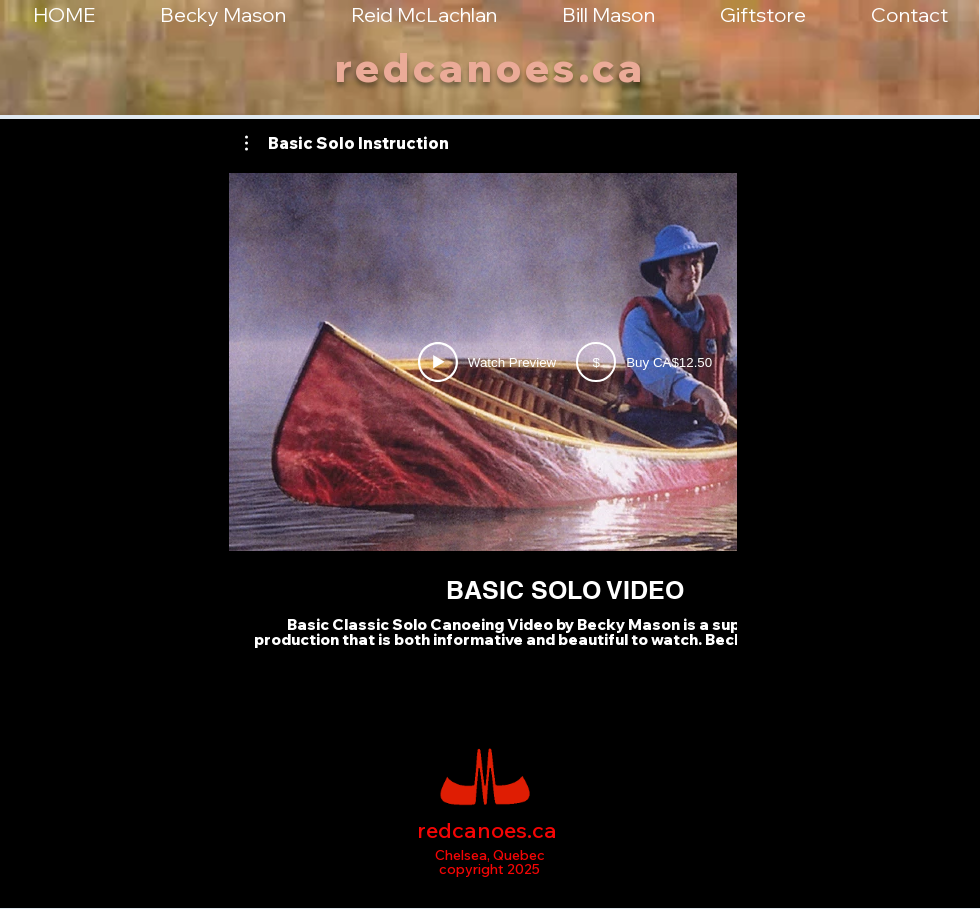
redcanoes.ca (490, 67)
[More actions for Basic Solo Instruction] (347, 143)
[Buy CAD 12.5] (644, 362)
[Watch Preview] (487, 362)
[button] (347, 143)
